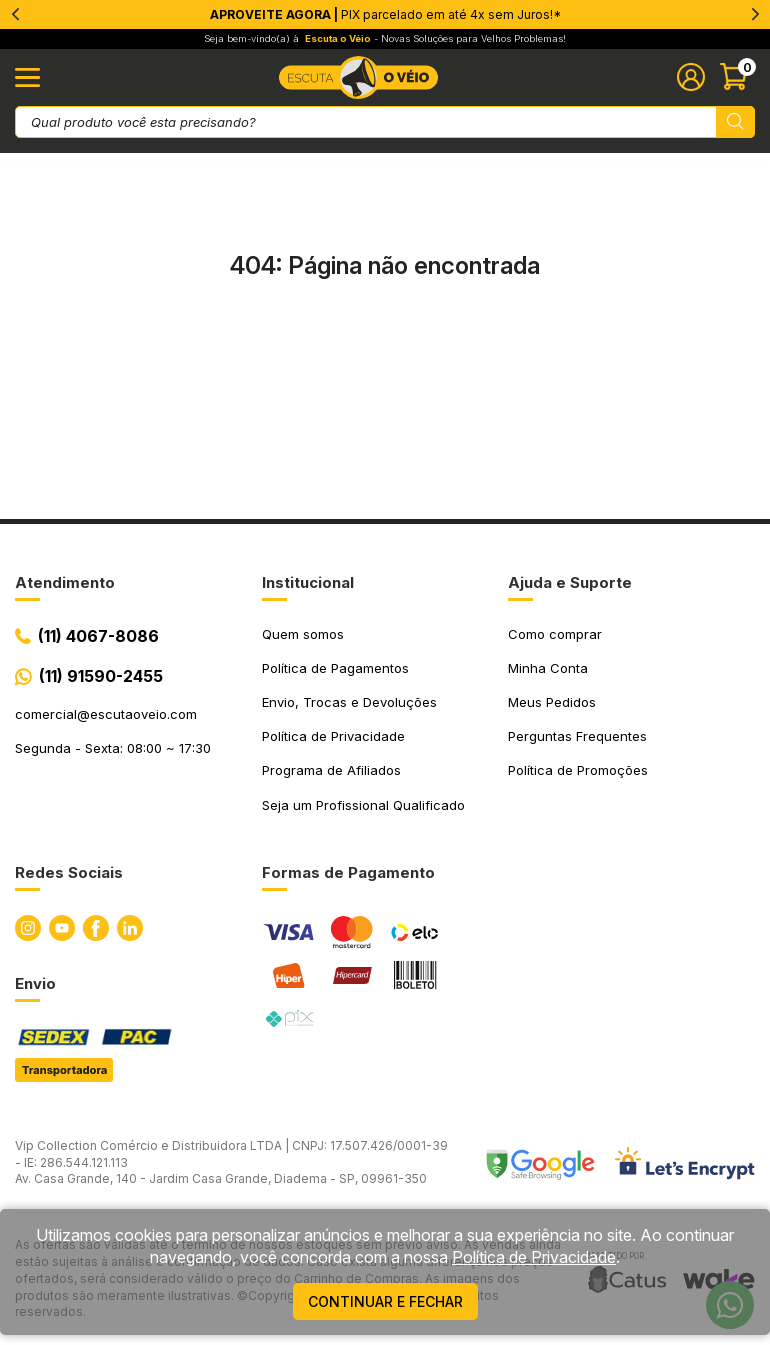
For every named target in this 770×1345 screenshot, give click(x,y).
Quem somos (303, 634)
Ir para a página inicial (385, 349)
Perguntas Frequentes (577, 736)
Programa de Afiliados (331, 770)
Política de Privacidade (333, 736)
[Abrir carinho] (737, 77)
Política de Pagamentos (335, 668)
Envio (35, 983)
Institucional (308, 582)
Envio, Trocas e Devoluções (349, 702)
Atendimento (65, 582)
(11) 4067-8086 (98, 636)
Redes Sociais (69, 872)
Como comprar (555, 634)
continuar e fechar (385, 1301)
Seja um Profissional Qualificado (363, 805)
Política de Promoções (578, 770)
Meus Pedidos (552, 702)
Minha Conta (548, 668)
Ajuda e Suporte (570, 582)
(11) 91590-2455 (101, 676)
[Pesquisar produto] (735, 122)
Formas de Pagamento (348, 872)
